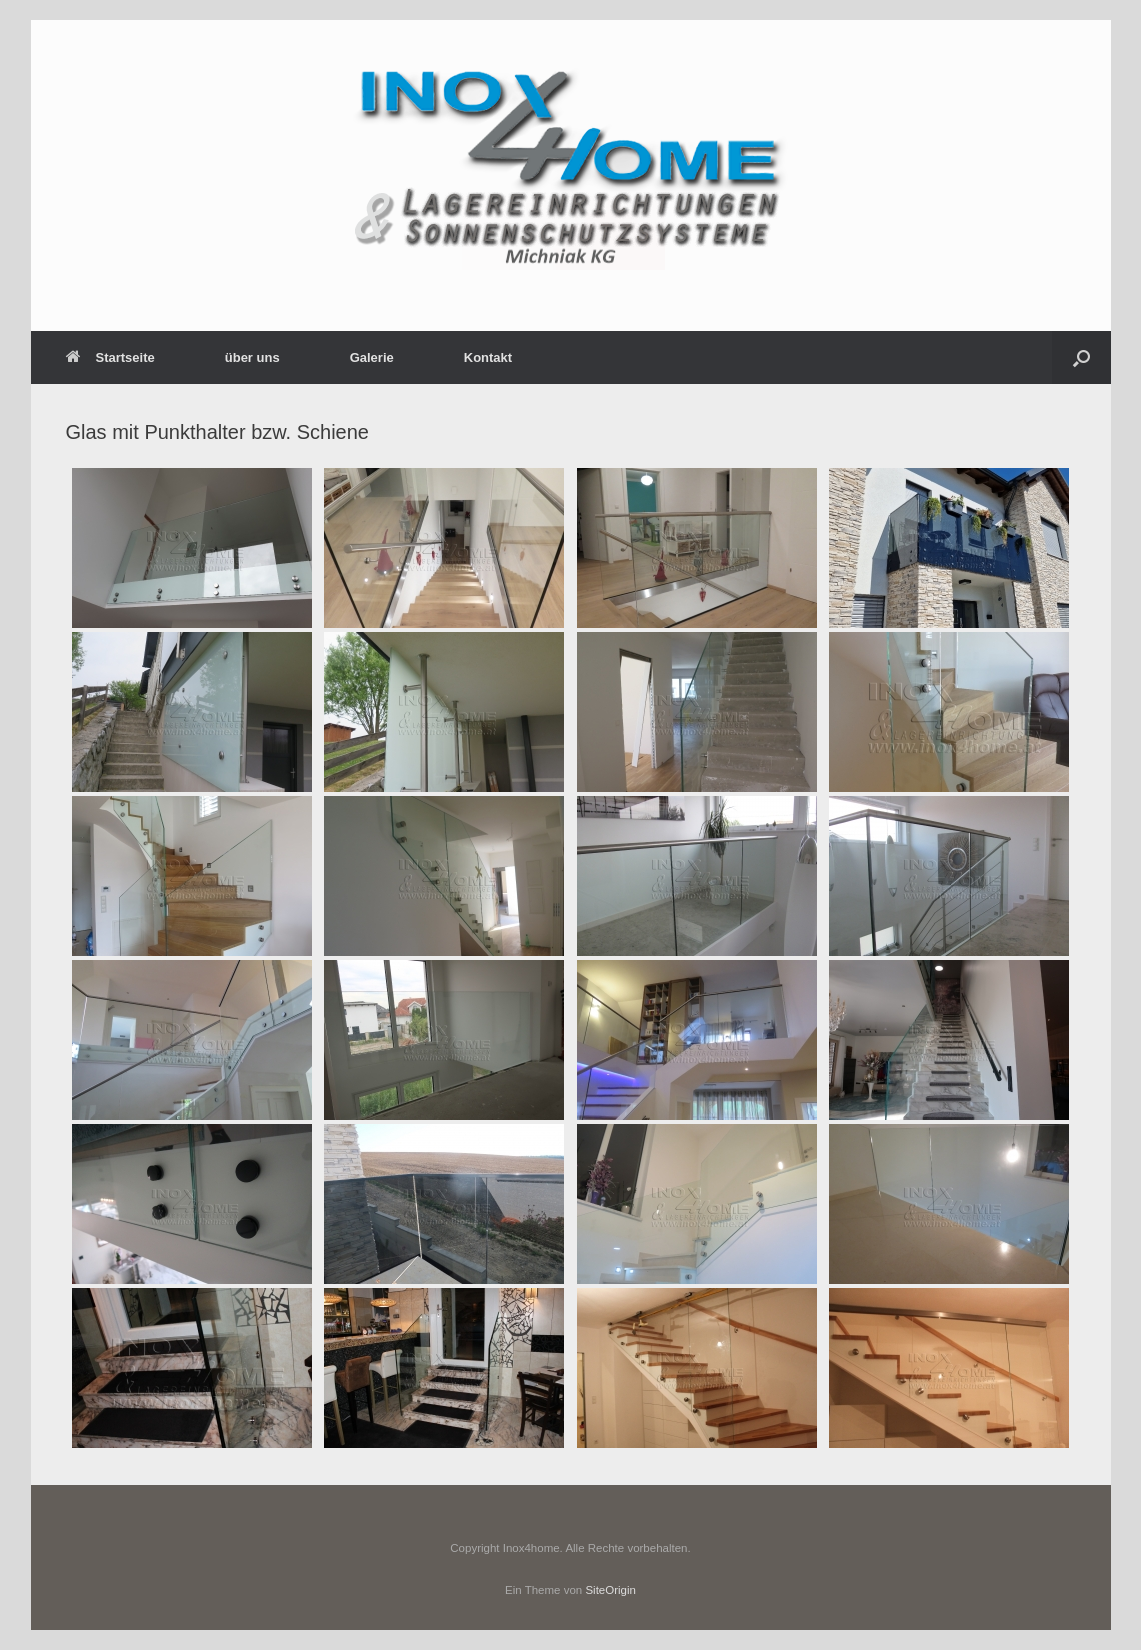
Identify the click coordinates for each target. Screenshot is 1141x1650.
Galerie (372, 357)
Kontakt (488, 357)
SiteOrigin (610, 1590)
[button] (1081, 357)
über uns (252, 357)
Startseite (110, 357)
